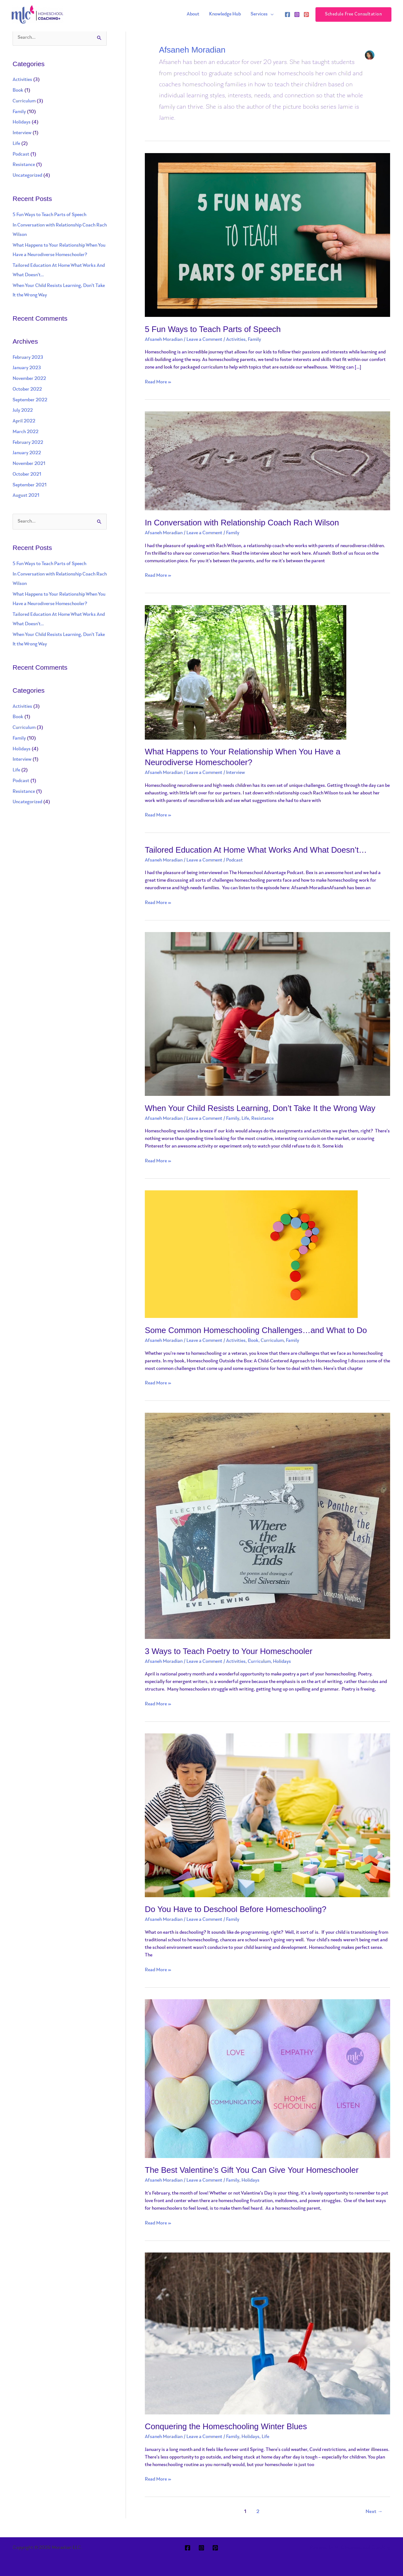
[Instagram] (297, 14)
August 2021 (26, 496)
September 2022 (30, 400)
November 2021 (29, 463)
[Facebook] (287, 14)
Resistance (24, 165)
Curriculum (24, 101)
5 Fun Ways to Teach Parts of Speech (49, 215)
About (193, 14)
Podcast (21, 154)
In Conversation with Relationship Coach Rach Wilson (242, 522)
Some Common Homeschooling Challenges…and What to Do (257, 1330)
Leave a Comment (204, 339)
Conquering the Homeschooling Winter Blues (226, 2426)
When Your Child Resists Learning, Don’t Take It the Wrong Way (261, 1108)
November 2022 (29, 378)
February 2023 (28, 357)
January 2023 (27, 368)
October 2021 (27, 474)
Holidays (22, 122)
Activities (22, 80)
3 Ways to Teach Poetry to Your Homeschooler (229, 1651)
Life (16, 143)
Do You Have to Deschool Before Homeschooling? (236, 1909)
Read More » (158, 382)
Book (18, 90)
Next (374, 2511)
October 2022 (27, 389)
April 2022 (24, 421)
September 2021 (30, 485)
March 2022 (25, 432)
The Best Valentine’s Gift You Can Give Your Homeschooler (252, 2170)
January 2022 (27, 453)
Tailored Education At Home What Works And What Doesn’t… (257, 850)
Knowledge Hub (225, 14)
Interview (22, 133)
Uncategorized (27, 175)
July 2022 (23, 411)
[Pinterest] (306, 14)
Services (259, 14)
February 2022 (28, 442)
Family (19, 112)
